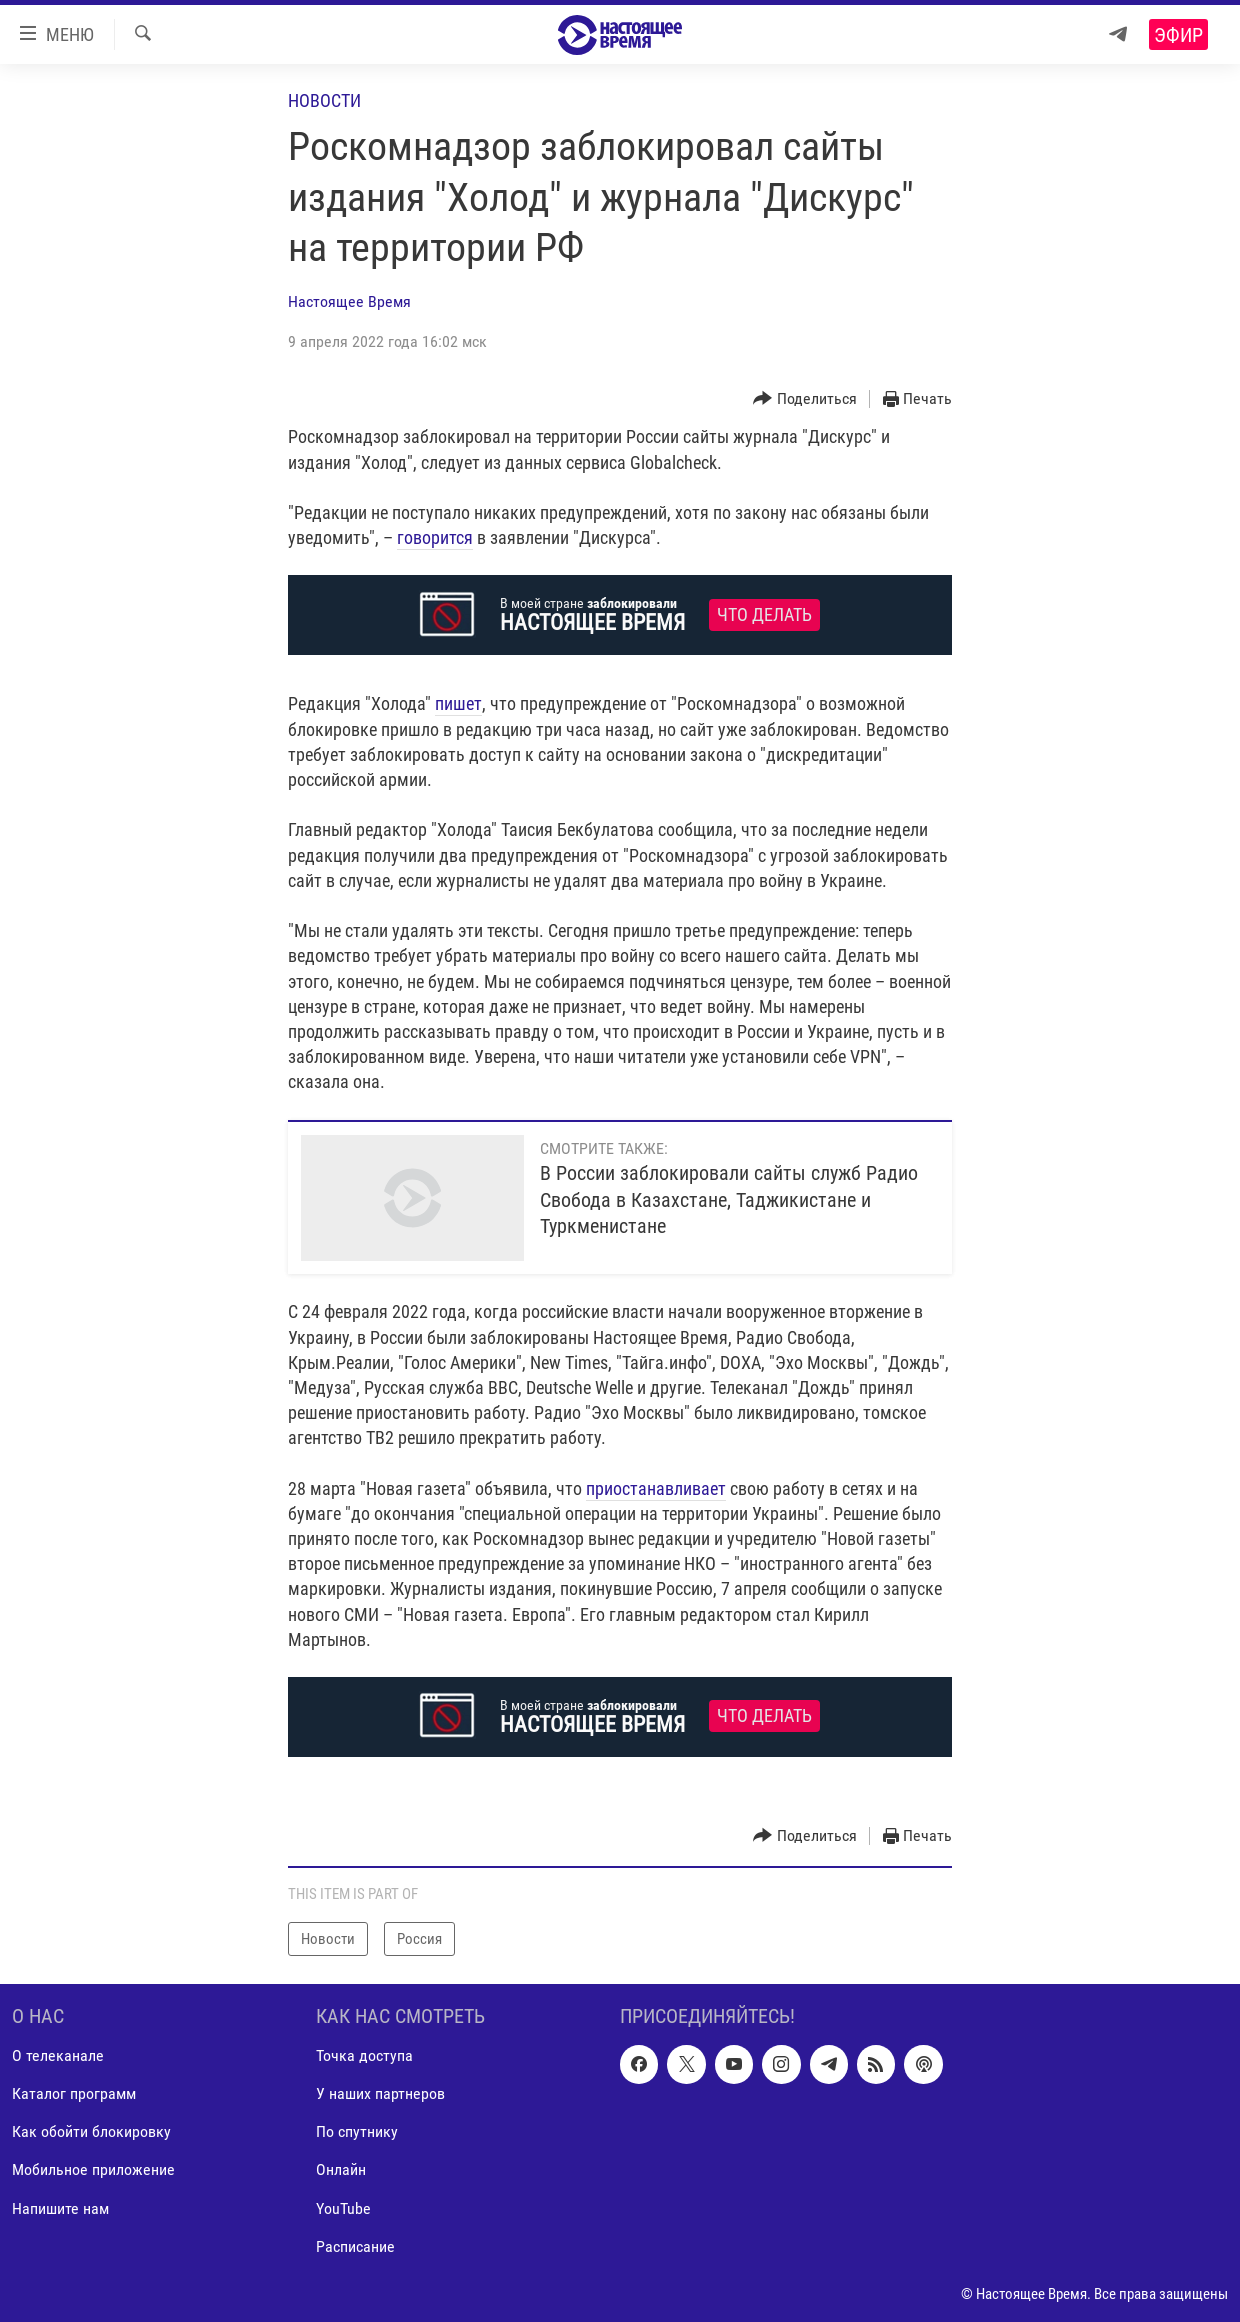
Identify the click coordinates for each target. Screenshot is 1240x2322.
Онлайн (341, 2170)
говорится (435, 537)
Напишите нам (60, 2208)
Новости (324, 100)
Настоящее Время (349, 301)
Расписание (355, 2246)
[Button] (805, 399)
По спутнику (357, 2132)
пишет (458, 703)
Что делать (764, 615)
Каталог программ (74, 2094)
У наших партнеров (380, 2094)
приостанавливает (656, 1488)
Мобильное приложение (93, 2170)
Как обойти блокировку (91, 2132)
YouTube (343, 2208)
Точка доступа (364, 2056)
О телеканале (58, 2056)
